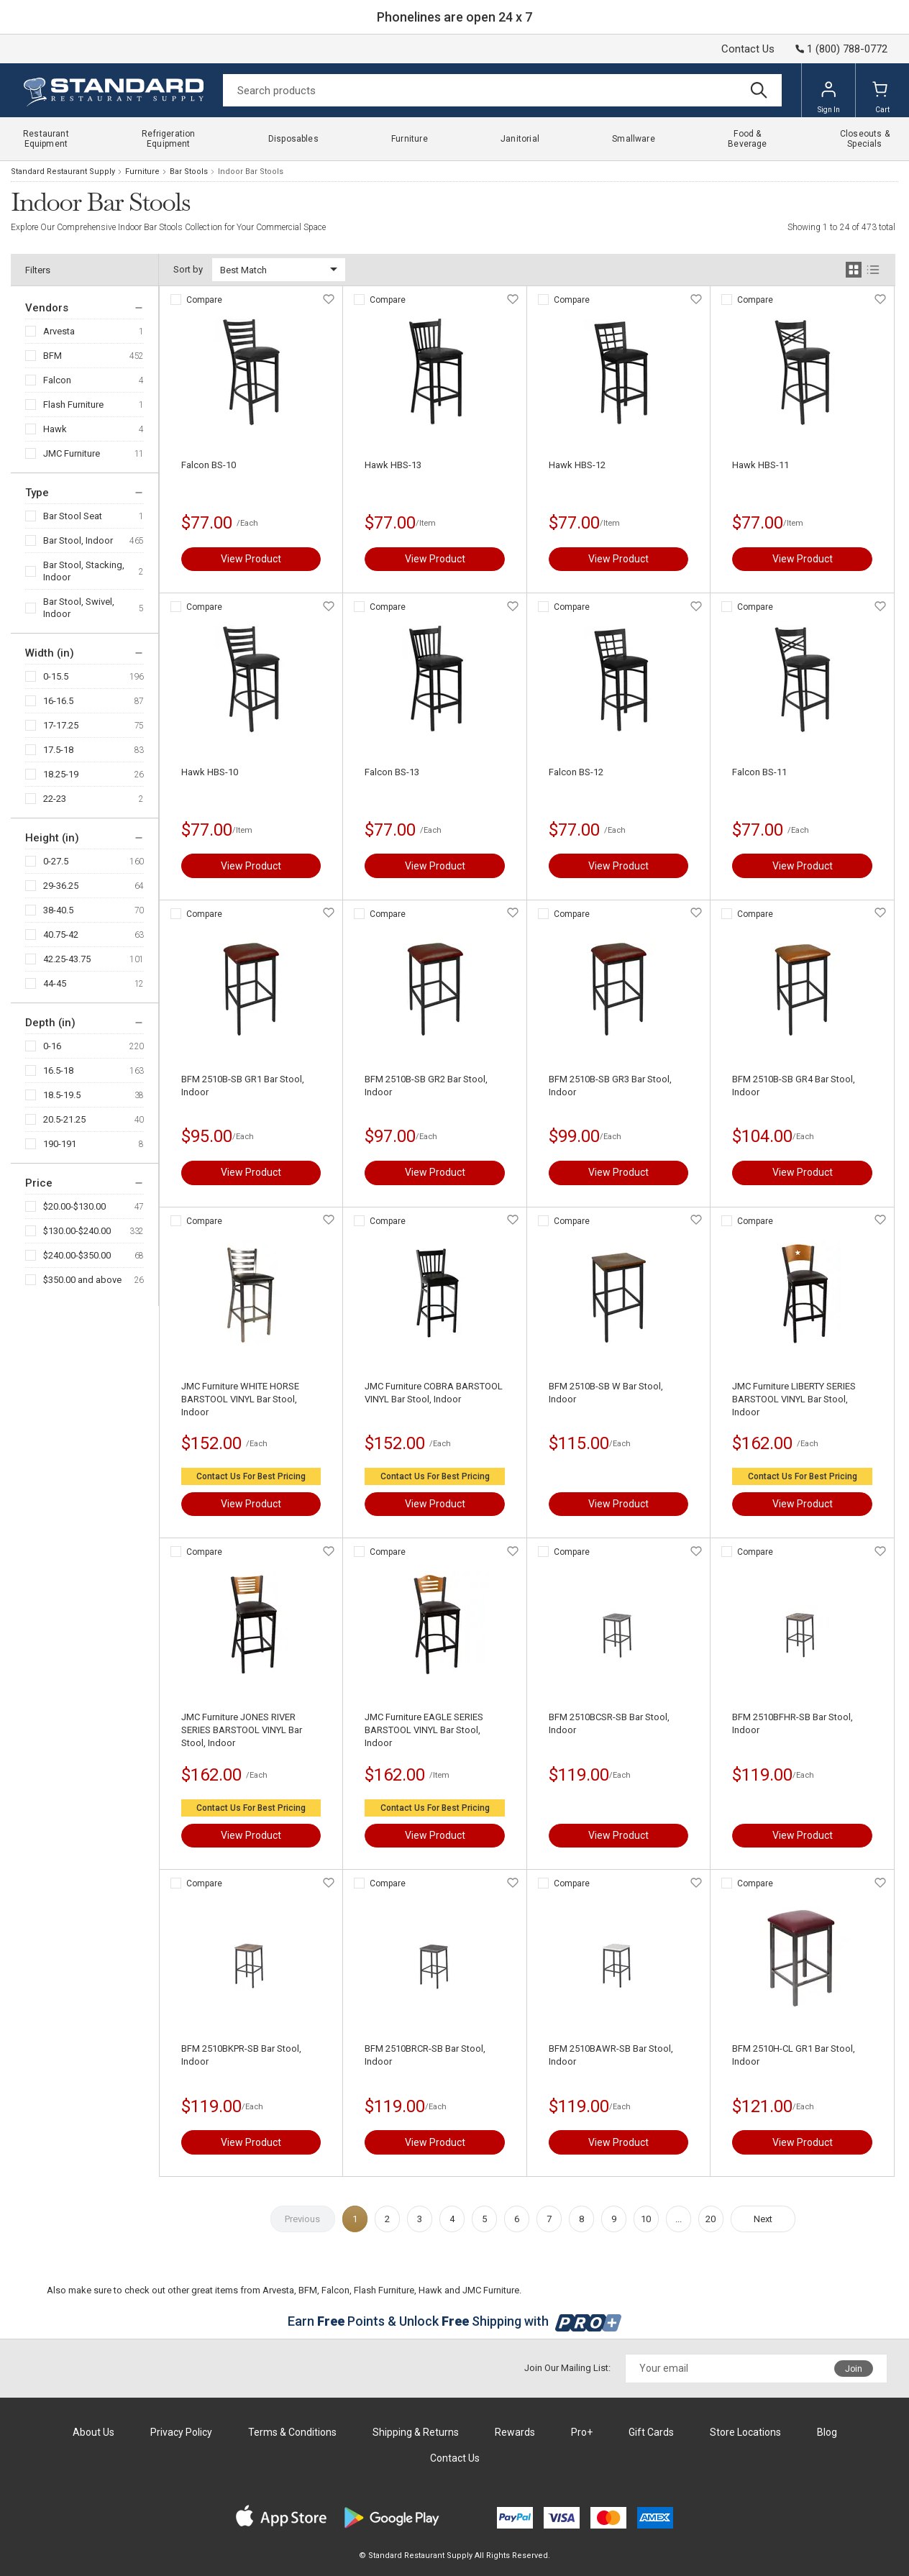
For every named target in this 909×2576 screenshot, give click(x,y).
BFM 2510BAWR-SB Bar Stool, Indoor (611, 2055)
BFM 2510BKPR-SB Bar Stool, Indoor (241, 2055)
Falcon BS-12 (576, 772)
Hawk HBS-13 (393, 465)
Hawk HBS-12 (577, 465)
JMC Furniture (71, 453)
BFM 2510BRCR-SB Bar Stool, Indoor (425, 2055)
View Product (251, 559)
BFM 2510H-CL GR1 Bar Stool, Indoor (793, 2055)
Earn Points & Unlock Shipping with (455, 2321)
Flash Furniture (73, 404)
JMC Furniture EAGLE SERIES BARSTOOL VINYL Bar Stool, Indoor (424, 1730)
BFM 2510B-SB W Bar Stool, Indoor (606, 1393)
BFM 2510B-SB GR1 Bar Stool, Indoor (242, 1085)
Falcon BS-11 (759, 772)
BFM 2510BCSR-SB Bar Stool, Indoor (609, 1723)
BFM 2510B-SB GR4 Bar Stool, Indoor (793, 1085)
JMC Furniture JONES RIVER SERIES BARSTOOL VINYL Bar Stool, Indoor (241, 1730)
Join (853, 2369)
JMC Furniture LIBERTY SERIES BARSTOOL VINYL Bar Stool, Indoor (794, 1399)
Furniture (142, 171)
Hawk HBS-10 (209, 772)
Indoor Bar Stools (250, 171)
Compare (204, 300)
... (678, 2219)
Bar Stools (189, 171)
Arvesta (59, 331)
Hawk (55, 429)
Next (763, 2219)
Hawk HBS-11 (760, 465)
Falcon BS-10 (208, 465)
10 (646, 2219)
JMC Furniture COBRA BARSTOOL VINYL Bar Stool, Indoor (434, 1393)
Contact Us (748, 48)
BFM (52, 355)
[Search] (502, 90)
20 (710, 2219)
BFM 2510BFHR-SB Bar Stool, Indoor (792, 1723)
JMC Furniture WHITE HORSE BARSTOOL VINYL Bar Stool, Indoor (240, 1399)
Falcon (57, 380)
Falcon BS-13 (392, 772)
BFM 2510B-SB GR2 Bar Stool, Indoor (426, 1085)
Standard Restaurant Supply (63, 171)
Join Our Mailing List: (567, 2367)
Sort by (188, 269)
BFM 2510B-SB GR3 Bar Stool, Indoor (610, 1085)
